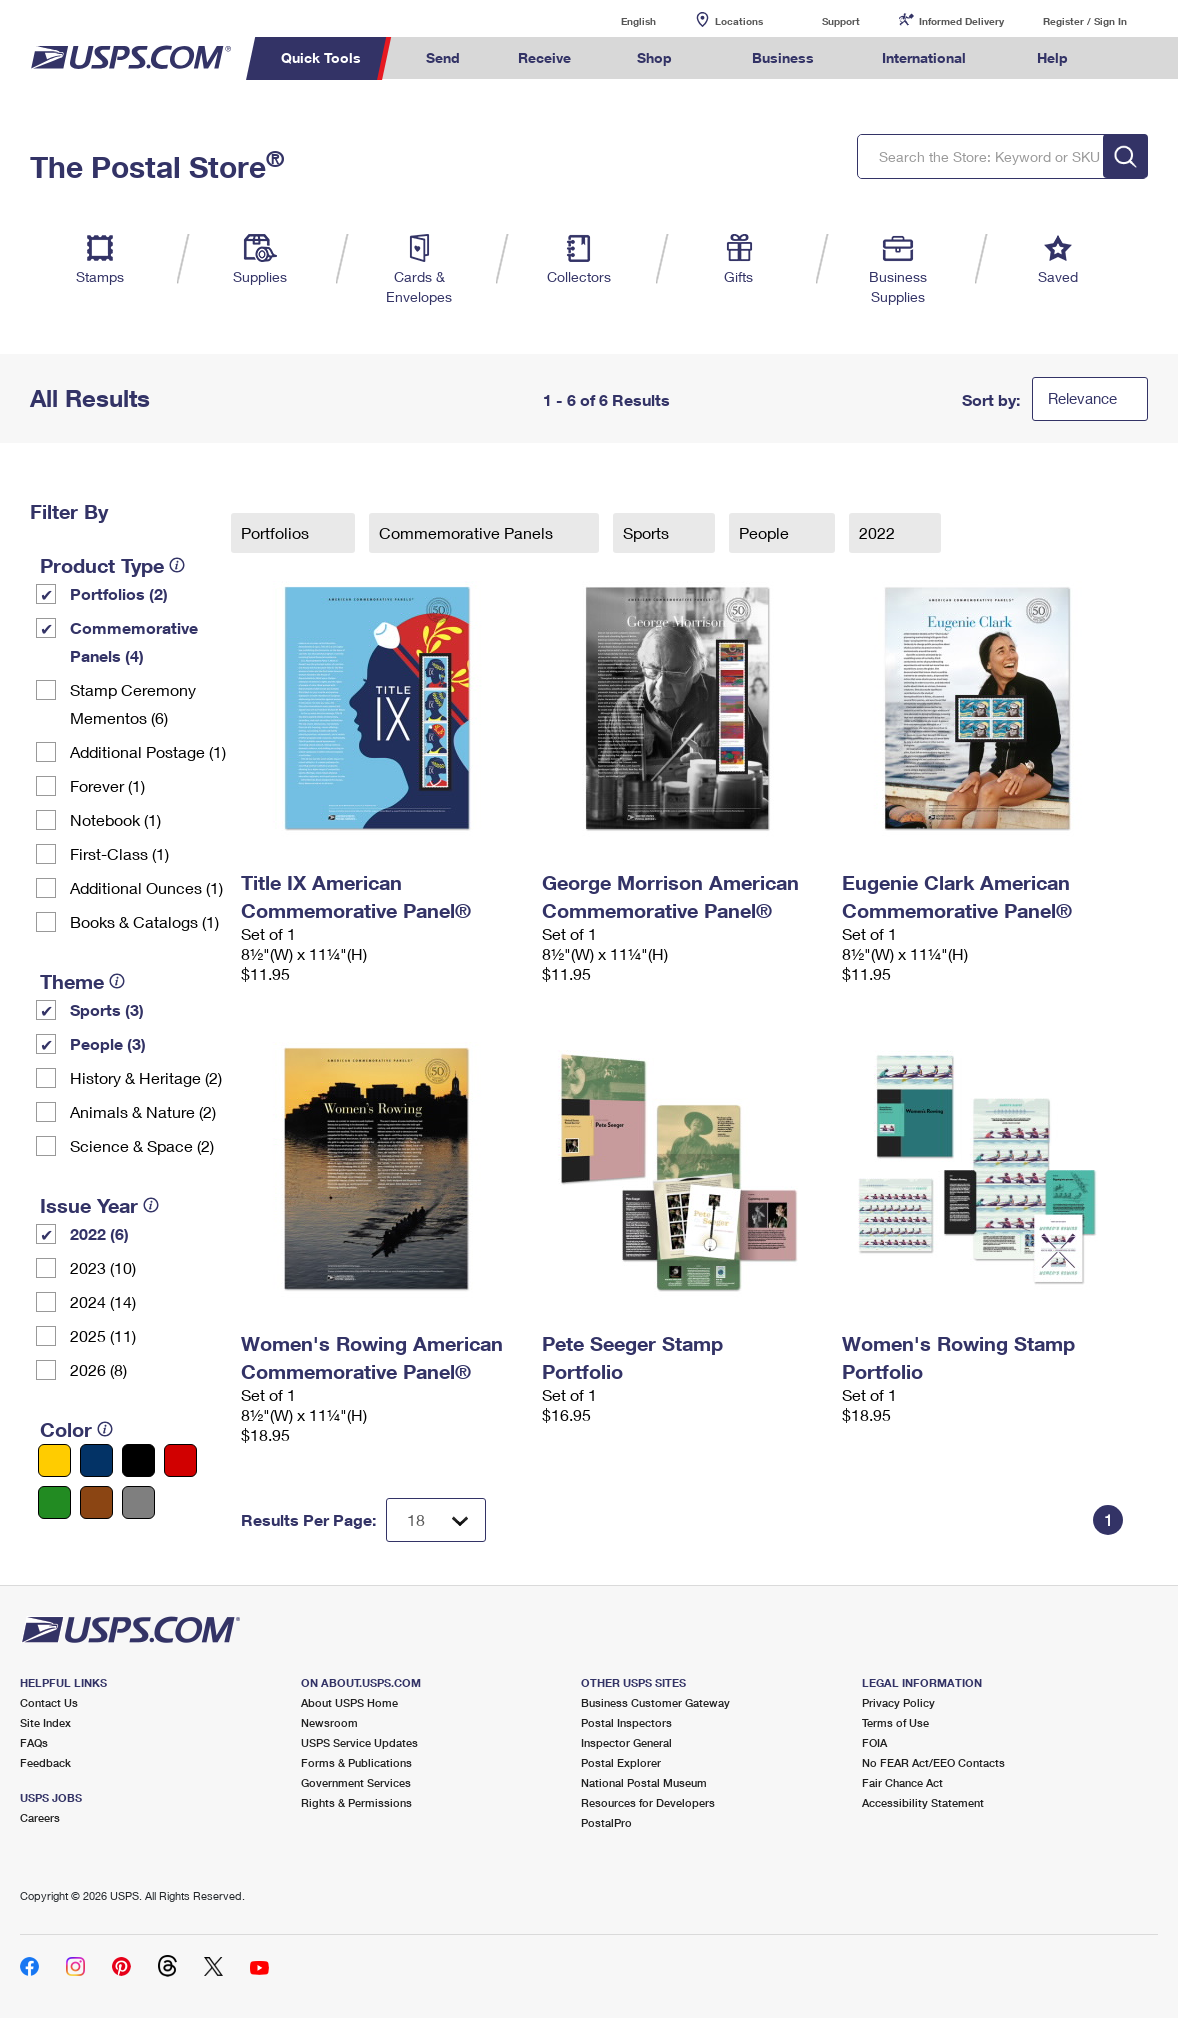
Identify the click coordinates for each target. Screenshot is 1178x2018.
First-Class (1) (119, 853)
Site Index (45, 1722)
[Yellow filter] (54, 1460)
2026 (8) (98, 1369)
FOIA (874, 1742)
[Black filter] (138, 1460)
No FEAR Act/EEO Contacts (933, 1762)
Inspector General (626, 1742)
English (618, 20)
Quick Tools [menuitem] (321, 57)
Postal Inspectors (626, 1722)
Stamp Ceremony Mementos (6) (133, 703)
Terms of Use (895, 1722)
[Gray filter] (138, 1502)
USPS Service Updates (359, 1742)
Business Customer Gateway (655, 1702)
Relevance (1082, 398)
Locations (739, 21)
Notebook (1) (115, 819)
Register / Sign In (1085, 21)
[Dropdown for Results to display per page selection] (436, 1520)
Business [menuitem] (783, 57)
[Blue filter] (96, 1460)
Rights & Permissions (356, 1802)
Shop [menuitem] (654, 57)
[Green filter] (54, 1502)
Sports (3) (107, 1009)
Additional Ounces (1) (146, 887)
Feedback (45, 1762)
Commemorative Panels (468, 532)
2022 (879, 532)
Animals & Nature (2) (143, 1111)
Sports (648, 532)
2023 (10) (103, 1267)
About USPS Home (349, 1702)
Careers (40, 1817)
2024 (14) (103, 1301)
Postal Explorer (621, 1762)
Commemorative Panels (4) (134, 641)
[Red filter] (180, 1460)
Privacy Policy (898, 1702)
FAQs (34, 1742)
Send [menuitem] (443, 57)
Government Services (356, 1782)
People (766, 532)
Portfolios (277, 532)
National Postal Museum (644, 1782)
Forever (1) (107, 785)
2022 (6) (99, 1233)
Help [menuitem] (1052, 57)
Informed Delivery (961, 21)
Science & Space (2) (142, 1145)
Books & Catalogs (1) (144, 921)
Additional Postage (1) (148, 751)
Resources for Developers (648, 1802)
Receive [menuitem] (544, 57)
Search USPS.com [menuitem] (1134, 58)
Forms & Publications (356, 1762)
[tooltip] (177, 565)
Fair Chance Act (902, 1782)
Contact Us (49, 1702)
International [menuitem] (924, 57)
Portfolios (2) (119, 593)
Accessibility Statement (923, 1802)
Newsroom (329, 1722)
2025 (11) (103, 1335)
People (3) (108, 1043)
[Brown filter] (96, 1502)
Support (841, 21)
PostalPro (606, 1822)
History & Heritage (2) (146, 1077)
